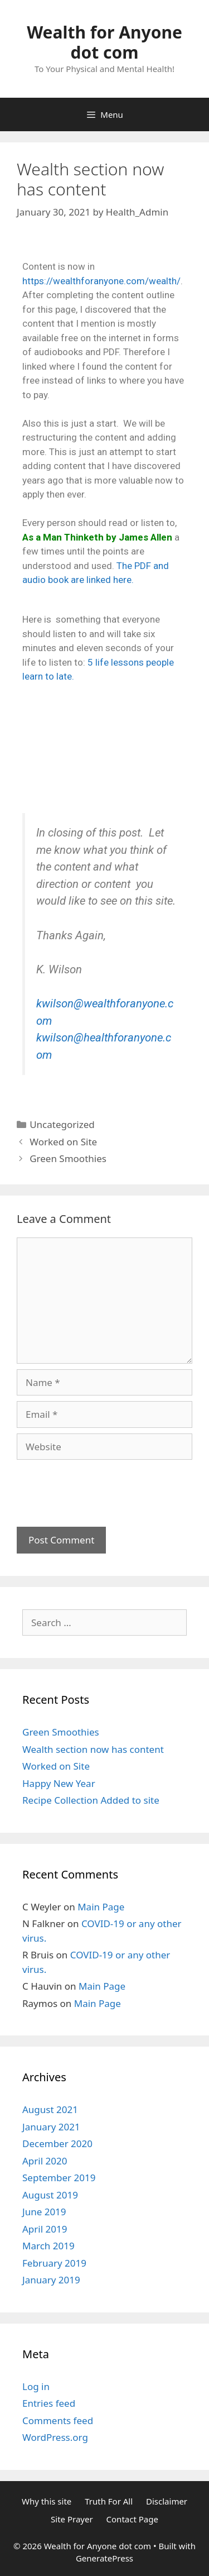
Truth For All (109, 2501)
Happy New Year (58, 1783)
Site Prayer (72, 2519)
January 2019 (51, 2279)
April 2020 (44, 2160)
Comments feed (57, 2420)
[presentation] (101, 1487)
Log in (36, 2386)
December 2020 (57, 2143)
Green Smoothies (68, 1158)
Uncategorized (62, 1124)
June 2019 (44, 2211)
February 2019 (54, 2263)
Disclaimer (166, 2501)
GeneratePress (104, 2558)
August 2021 (50, 2109)
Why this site (46, 2501)
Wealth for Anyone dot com (104, 42)
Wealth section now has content (93, 1749)
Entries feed (48, 2403)
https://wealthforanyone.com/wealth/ (101, 280)
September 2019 (58, 2177)
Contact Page (132, 2519)
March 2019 (48, 2245)
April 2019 (44, 2229)
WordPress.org (55, 2437)
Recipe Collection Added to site (90, 1800)
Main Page (100, 1906)
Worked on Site (63, 1141)
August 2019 (50, 2194)
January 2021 (51, 2126)
